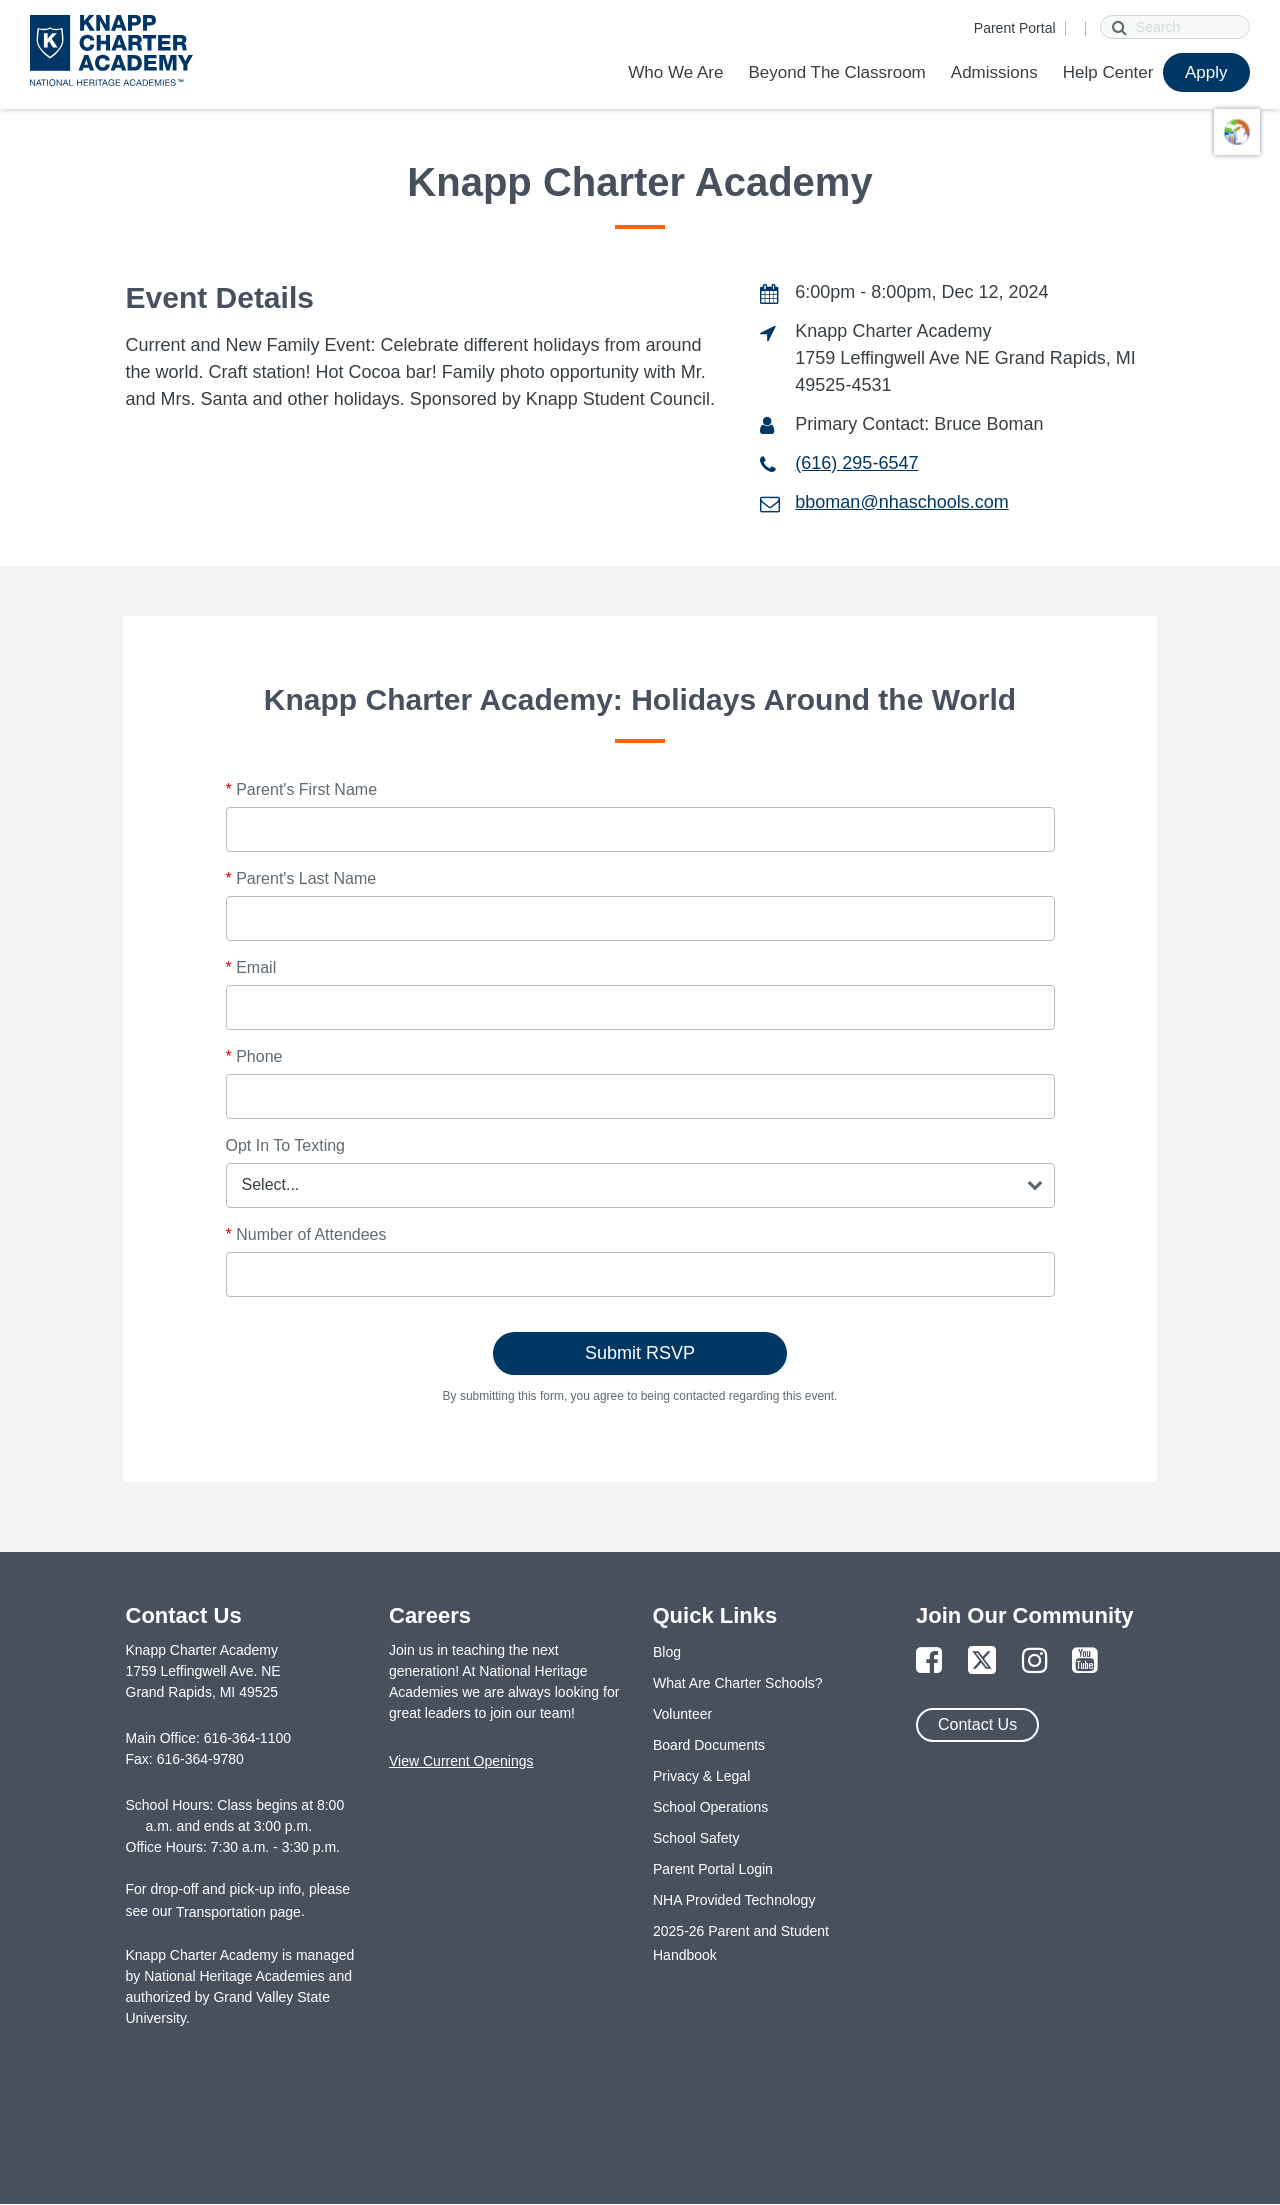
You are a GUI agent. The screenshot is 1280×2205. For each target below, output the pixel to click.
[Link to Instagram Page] (1035, 1661)
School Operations (710, 1807)
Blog (667, 1652)
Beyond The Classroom (836, 72)
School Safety (696, 1838)
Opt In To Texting (285, 1145)
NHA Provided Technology (734, 1900)
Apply (1206, 72)
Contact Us (977, 1724)
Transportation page (238, 1912)
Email (251, 967)
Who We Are (675, 72)
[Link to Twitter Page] (982, 1661)
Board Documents (709, 1745)
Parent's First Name (302, 789)
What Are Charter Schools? (738, 1683)
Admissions (994, 72)
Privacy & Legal (701, 1776)
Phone (254, 1056)
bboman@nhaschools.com (901, 502)
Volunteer (682, 1714)
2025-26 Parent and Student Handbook (741, 1943)
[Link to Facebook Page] (929, 1661)
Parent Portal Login (713, 1869)
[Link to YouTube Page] (1085, 1661)
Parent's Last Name (301, 878)
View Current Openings (461, 1761)
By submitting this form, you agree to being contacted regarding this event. (640, 1396)
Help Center (1108, 72)
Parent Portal (1015, 28)
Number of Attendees (306, 1234)
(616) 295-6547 (856, 463)
